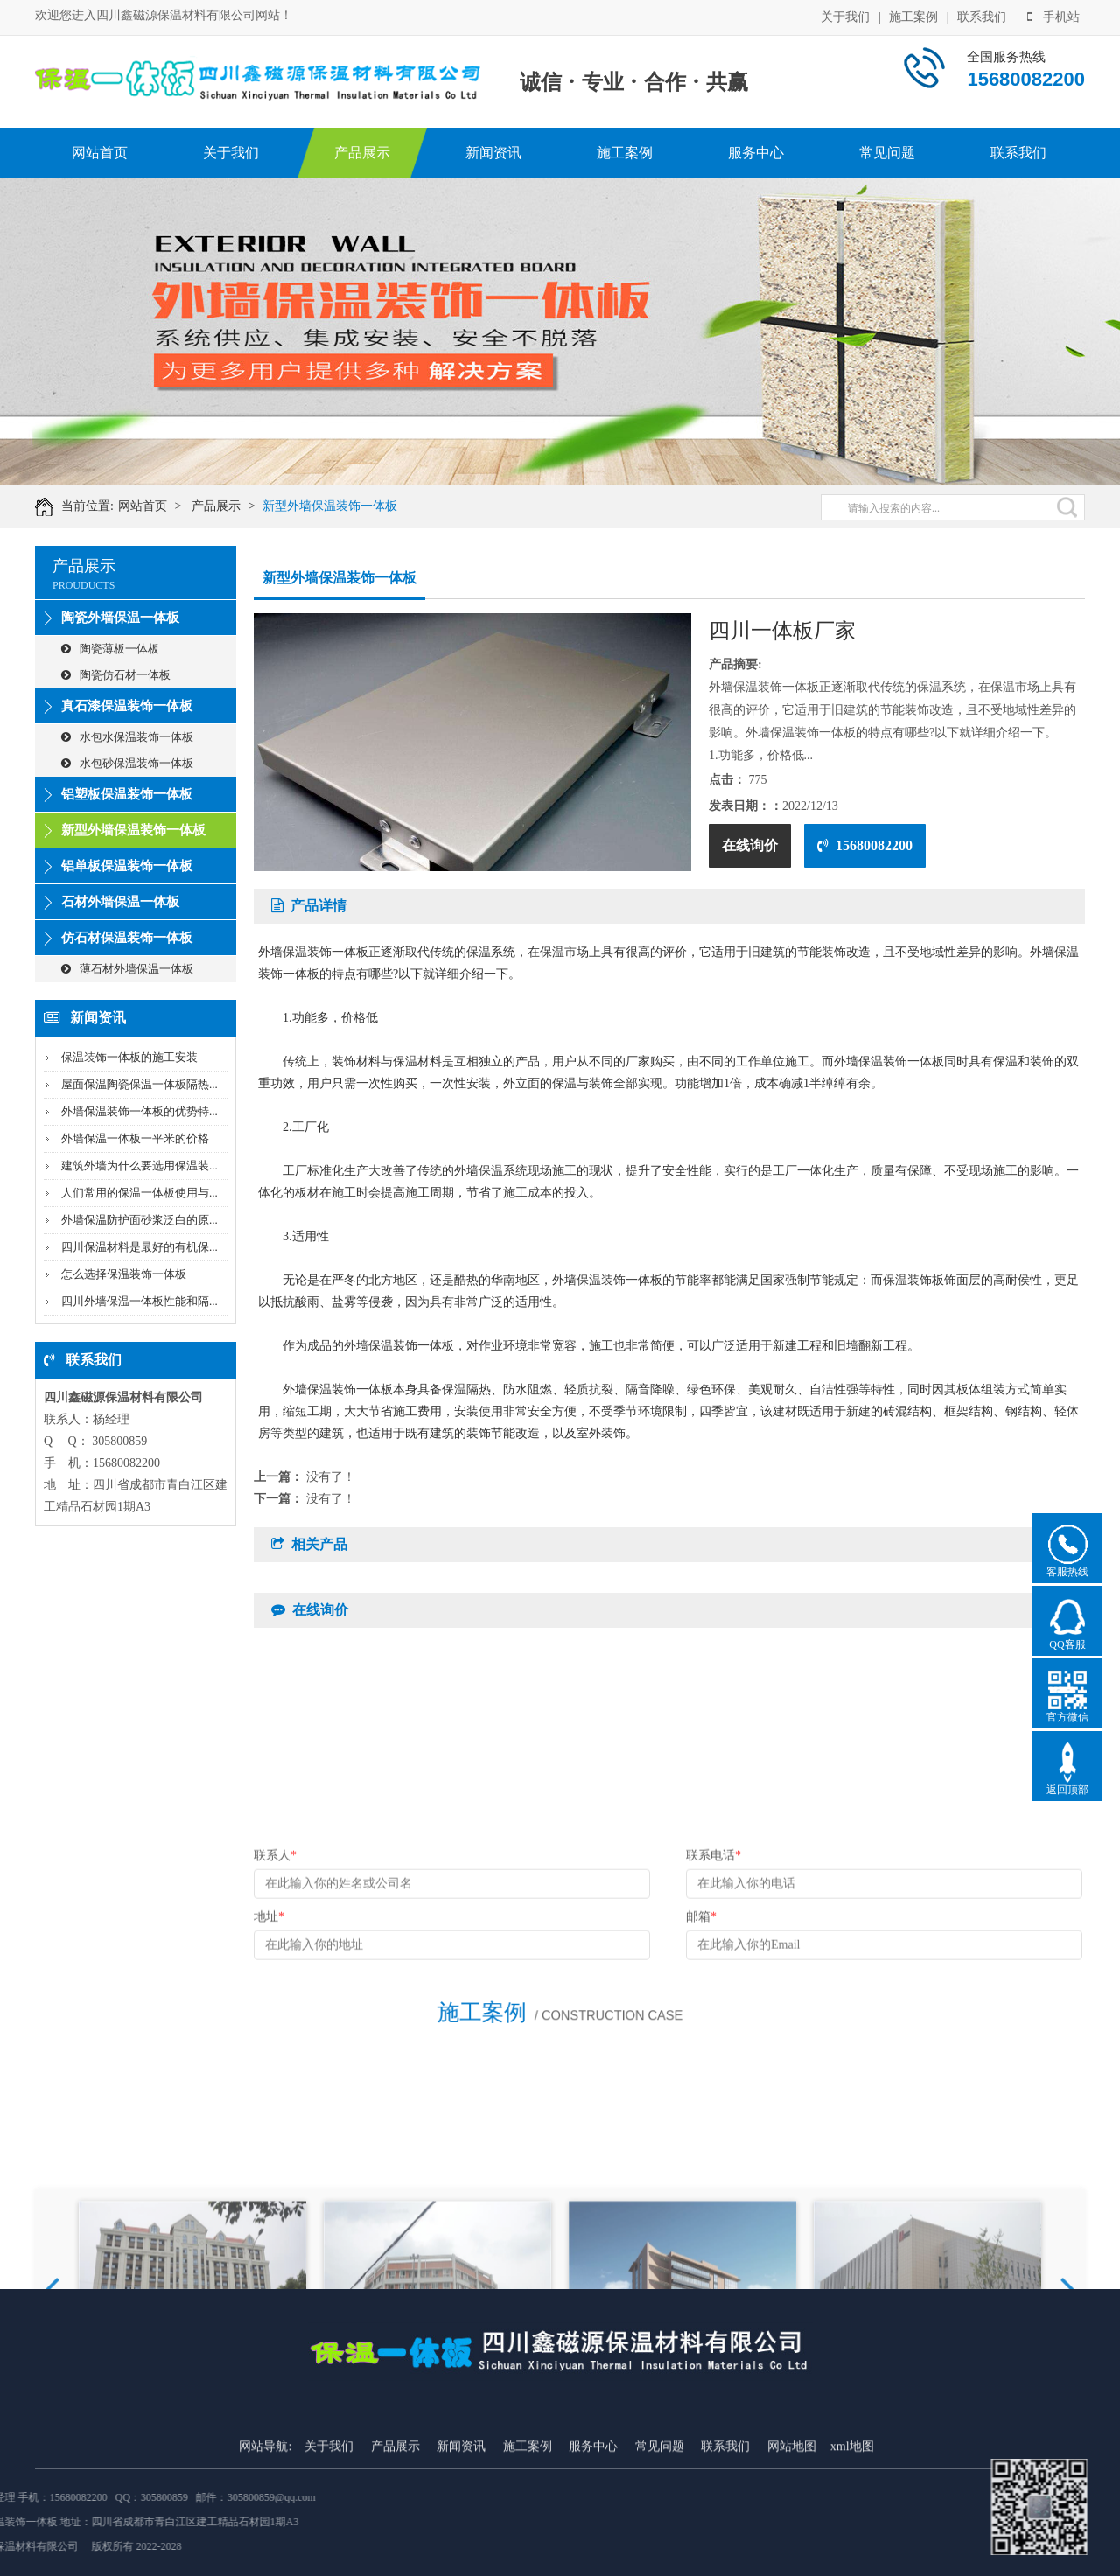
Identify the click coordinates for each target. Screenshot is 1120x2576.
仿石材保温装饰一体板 (126, 938)
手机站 (1053, 15)
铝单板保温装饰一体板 (126, 866)
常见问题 (887, 152)
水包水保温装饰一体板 (127, 736)
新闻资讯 (494, 152)
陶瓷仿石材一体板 (116, 674)
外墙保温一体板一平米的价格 (135, 1138)
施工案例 (913, 15)
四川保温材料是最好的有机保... (139, 1246)
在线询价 (750, 845)
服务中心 (756, 152)
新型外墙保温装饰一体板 (351, 506)
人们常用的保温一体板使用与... (139, 1192)
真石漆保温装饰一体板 (126, 706)
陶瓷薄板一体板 (110, 648)
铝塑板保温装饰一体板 (126, 794)
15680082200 (865, 845)
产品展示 (362, 152)
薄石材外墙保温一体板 (127, 968)
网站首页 (100, 152)
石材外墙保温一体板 (120, 902)
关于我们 (845, 15)
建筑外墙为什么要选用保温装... (139, 1165)
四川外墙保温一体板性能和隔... (139, 1301)
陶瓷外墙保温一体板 (120, 618)
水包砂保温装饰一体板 (127, 763)
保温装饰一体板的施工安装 (129, 1057)
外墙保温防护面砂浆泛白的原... (139, 1219)
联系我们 (981, 15)
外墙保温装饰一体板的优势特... (139, 1111)
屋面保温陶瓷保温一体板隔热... (139, 1084)
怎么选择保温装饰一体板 (123, 1274)
